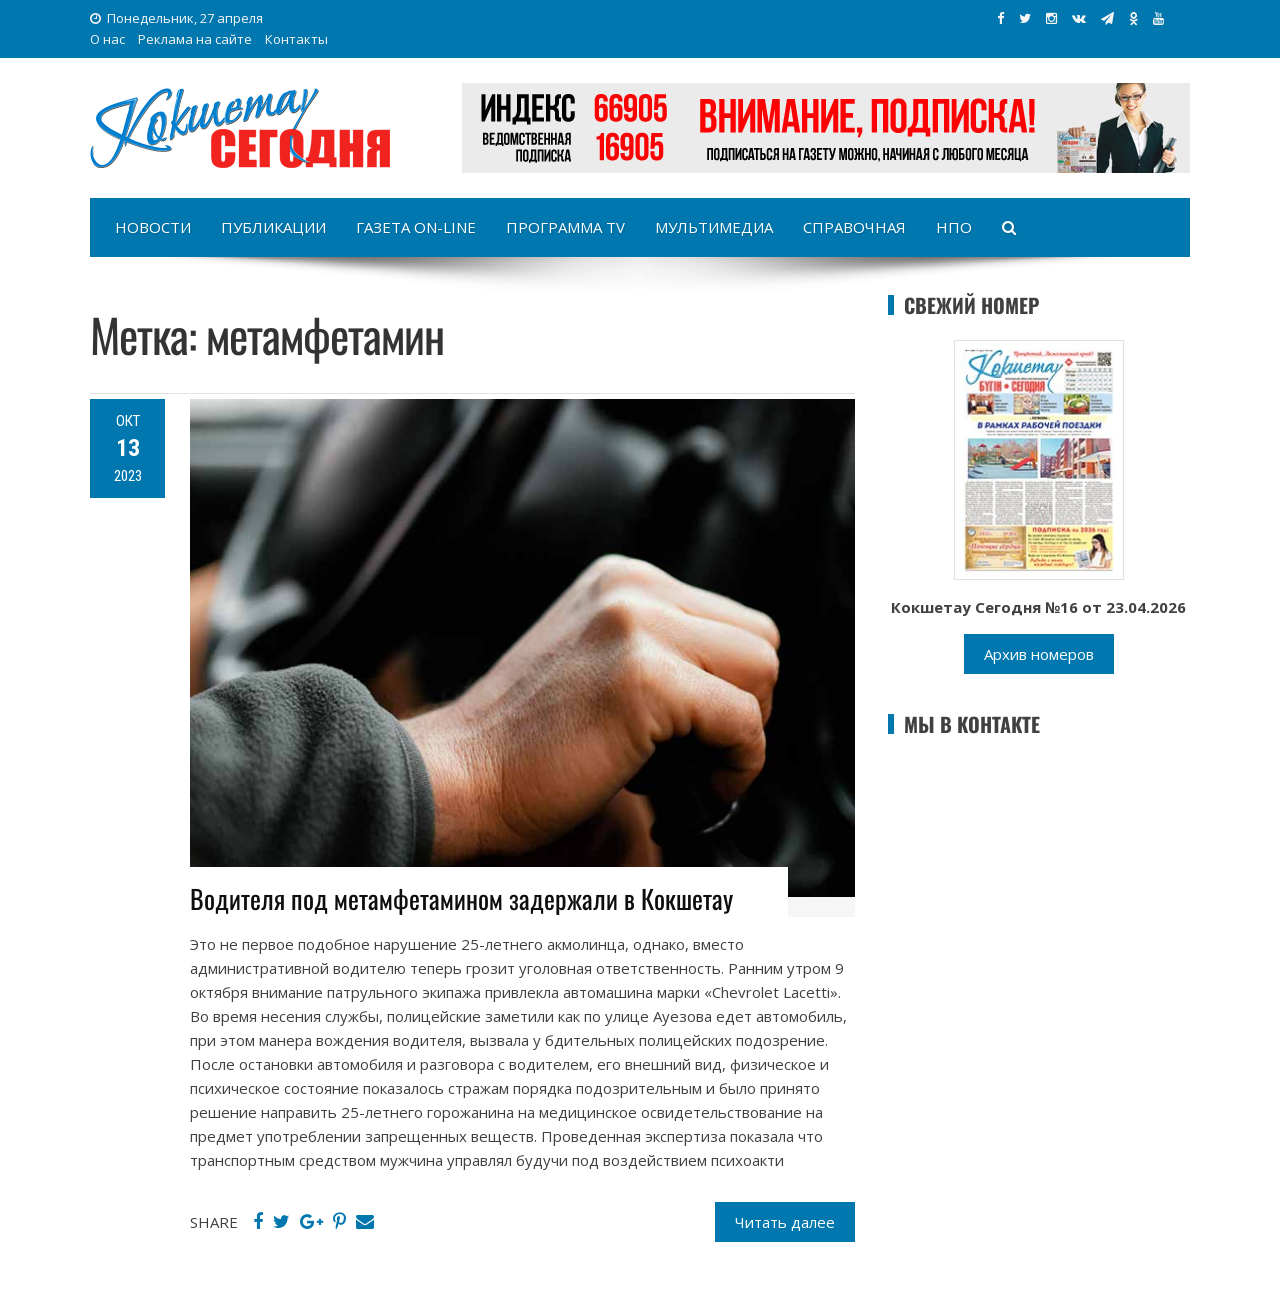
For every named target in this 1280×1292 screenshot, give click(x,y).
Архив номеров (1039, 654)
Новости (153, 227)
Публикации (273, 227)
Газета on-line (416, 227)
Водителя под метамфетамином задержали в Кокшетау (461, 898)
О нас (107, 39)
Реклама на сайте (195, 39)
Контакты (296, 39)
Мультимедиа (714, 227)
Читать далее (785, 1222)
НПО (954, 227)
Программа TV (565, 227)
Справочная (854, 227)
